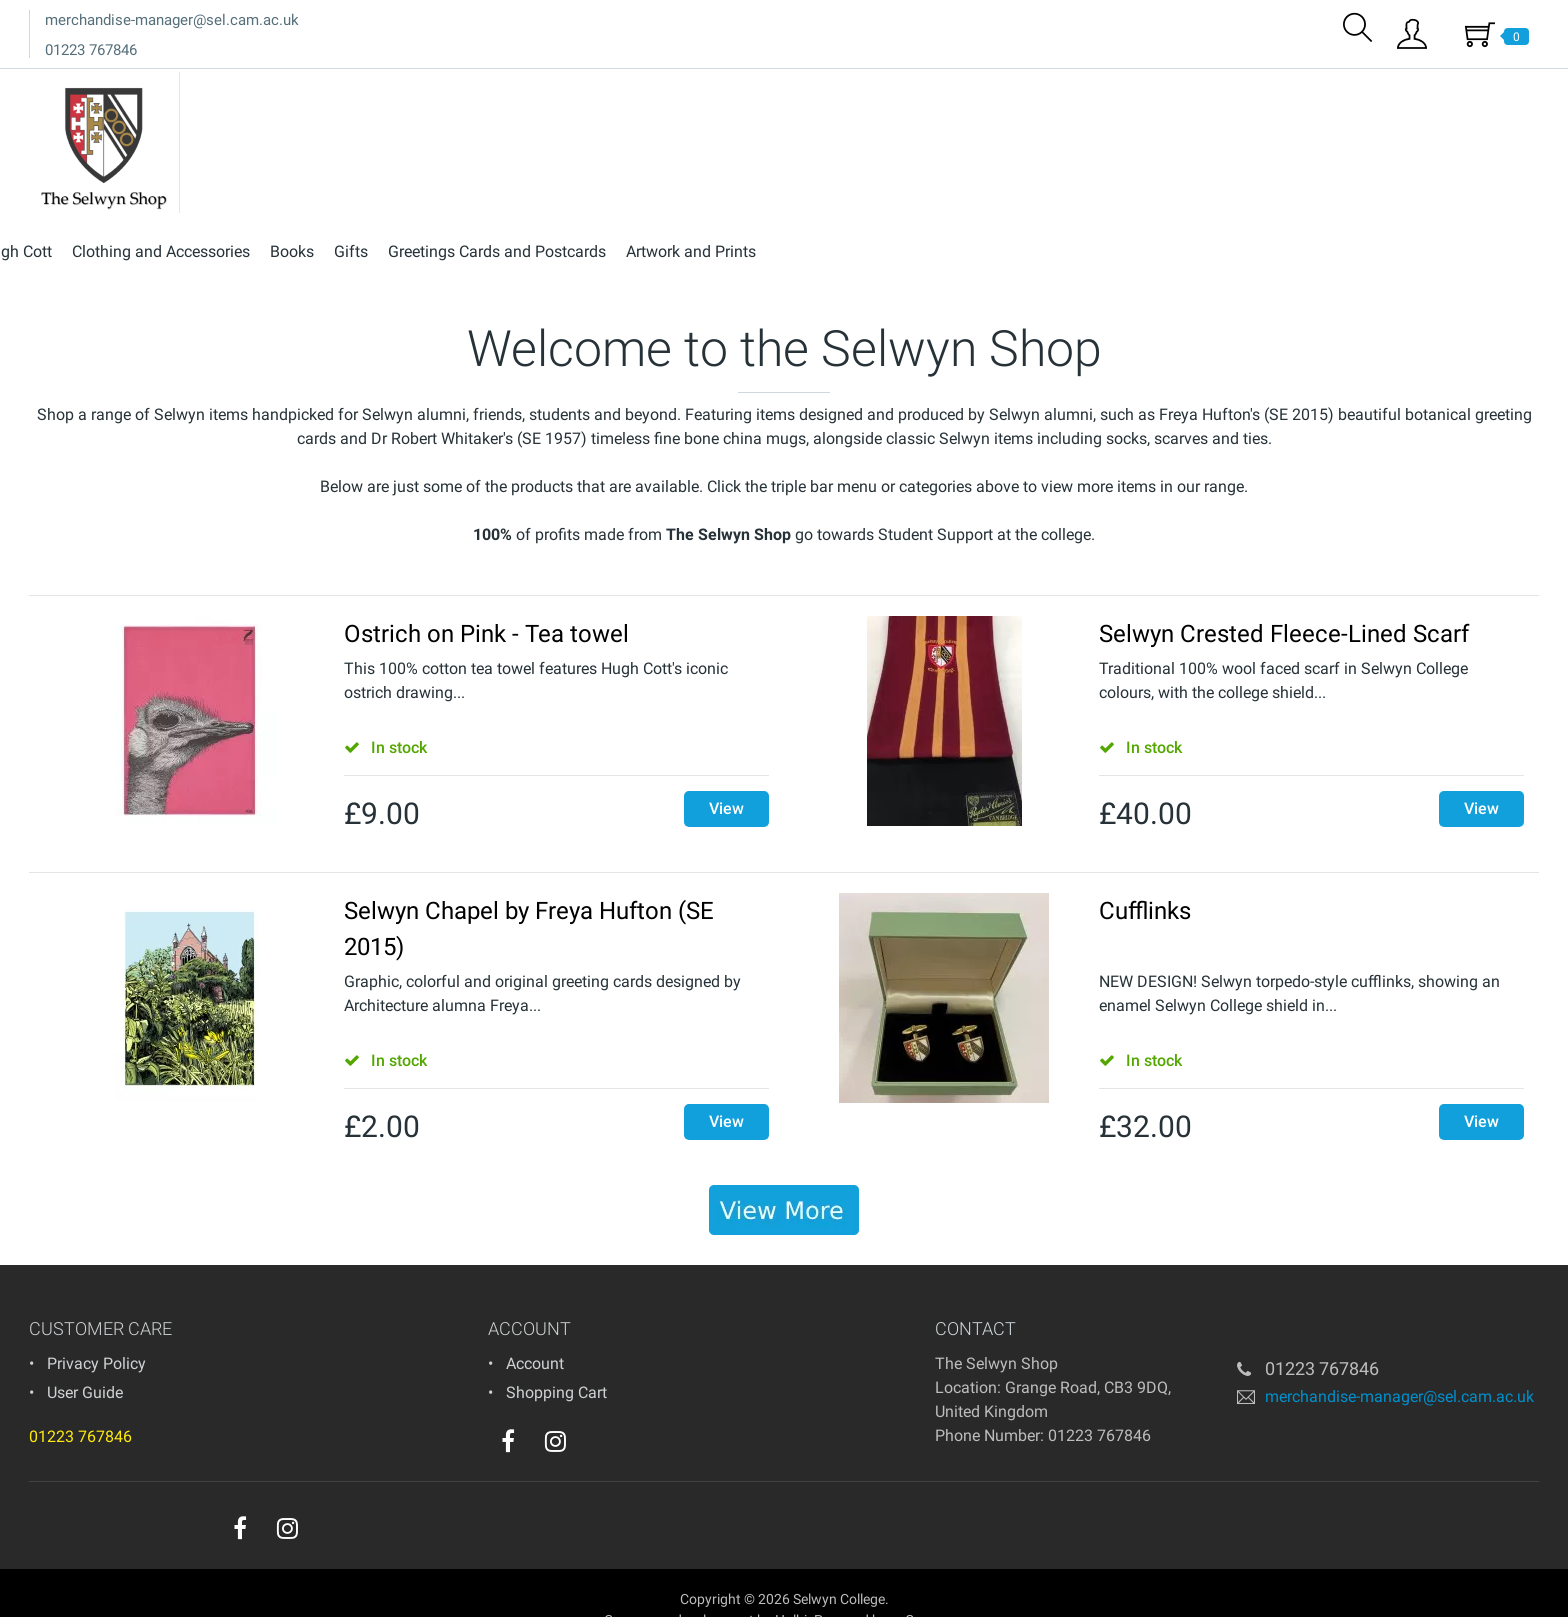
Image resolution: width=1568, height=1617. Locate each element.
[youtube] (596, 1412)
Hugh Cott (789, 88)
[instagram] (555, 1407)
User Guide (85, 1358)
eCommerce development (675, 1586)
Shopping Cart (556, 1358)
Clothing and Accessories (934, 88)
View (726, 774)
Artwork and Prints (1464, 88)
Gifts (1124, 88)
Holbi (791, 1586)
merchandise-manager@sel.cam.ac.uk (172, 20)
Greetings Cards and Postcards (1270, 88)
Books (1065, 88)
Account (535, 1329)
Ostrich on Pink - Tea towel (486, 600)
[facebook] (508, 1407)
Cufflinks (1145, 877)
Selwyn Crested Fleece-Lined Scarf (1284, 600)
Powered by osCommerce (893, 1586)
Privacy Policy (96, 1329)
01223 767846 (91, 50)
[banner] (784, 1176)
